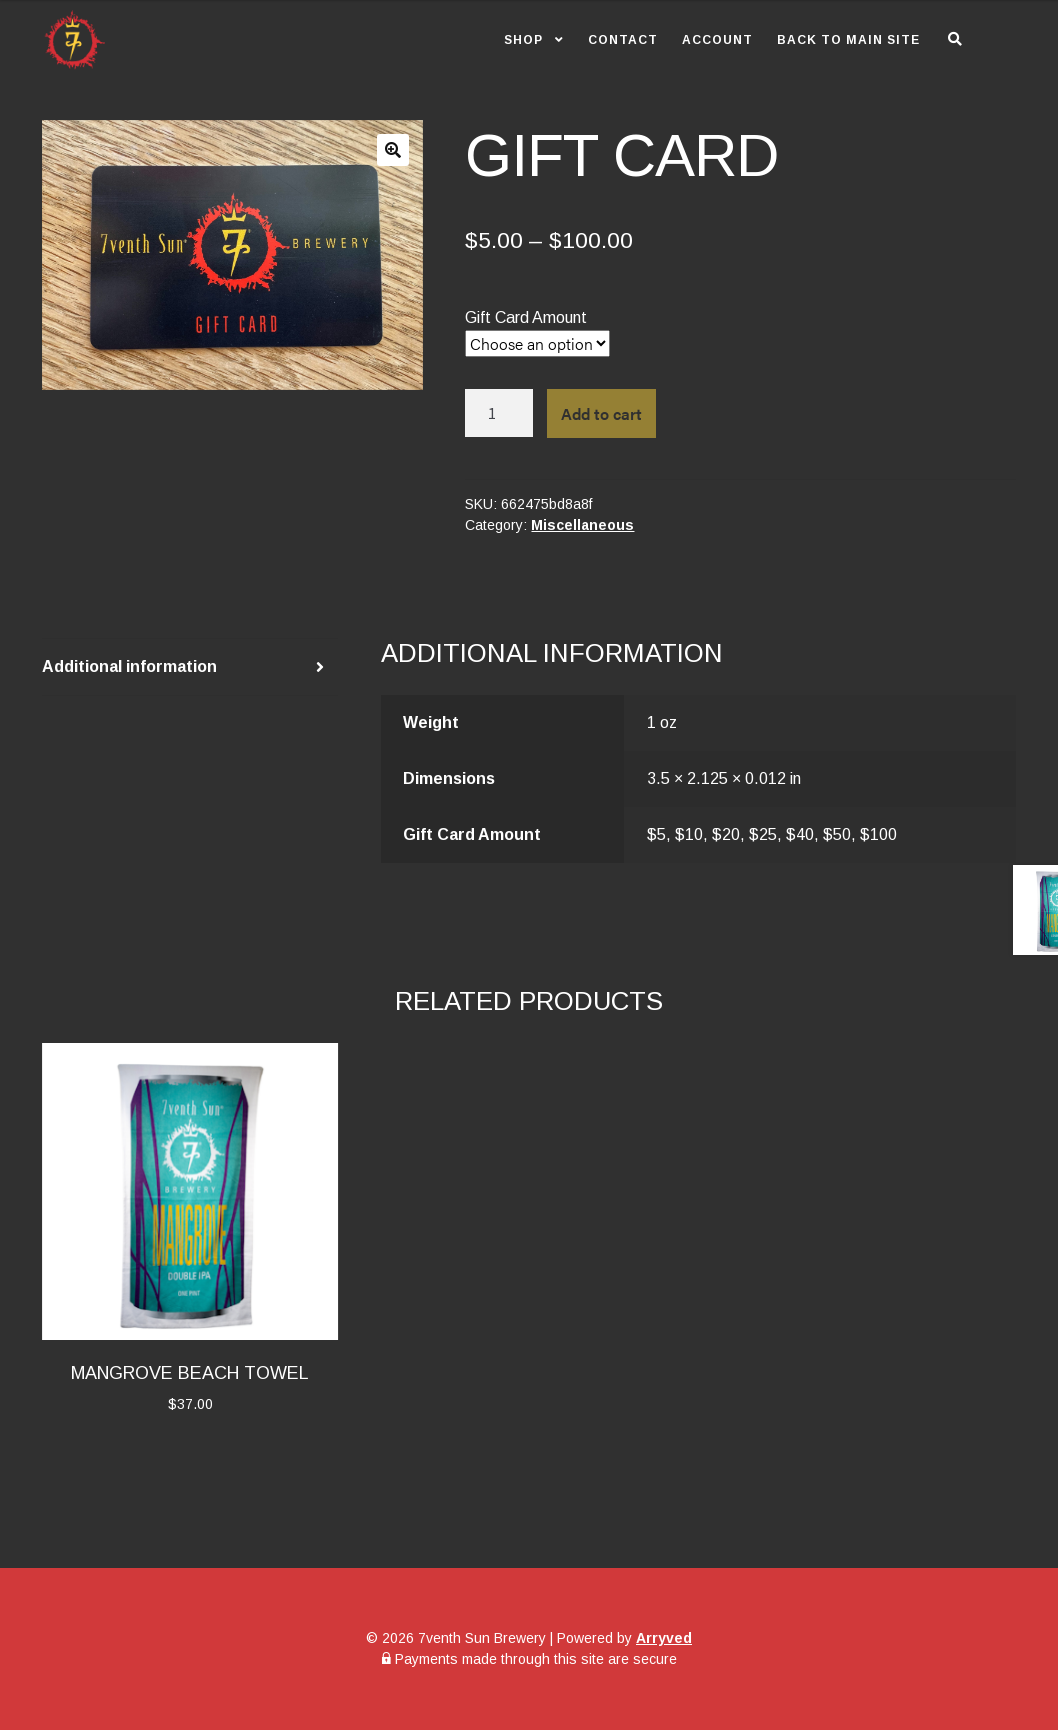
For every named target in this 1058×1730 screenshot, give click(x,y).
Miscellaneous (582, 525)
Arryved (664, 1638)
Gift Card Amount (526, 317)
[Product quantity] (499, 413)
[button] (393, 150)
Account (717, 40)
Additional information (129, 666)
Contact (623, 40)
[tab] (190, 667)
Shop (523, 40)
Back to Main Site (848, 40)
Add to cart (601, 413)
